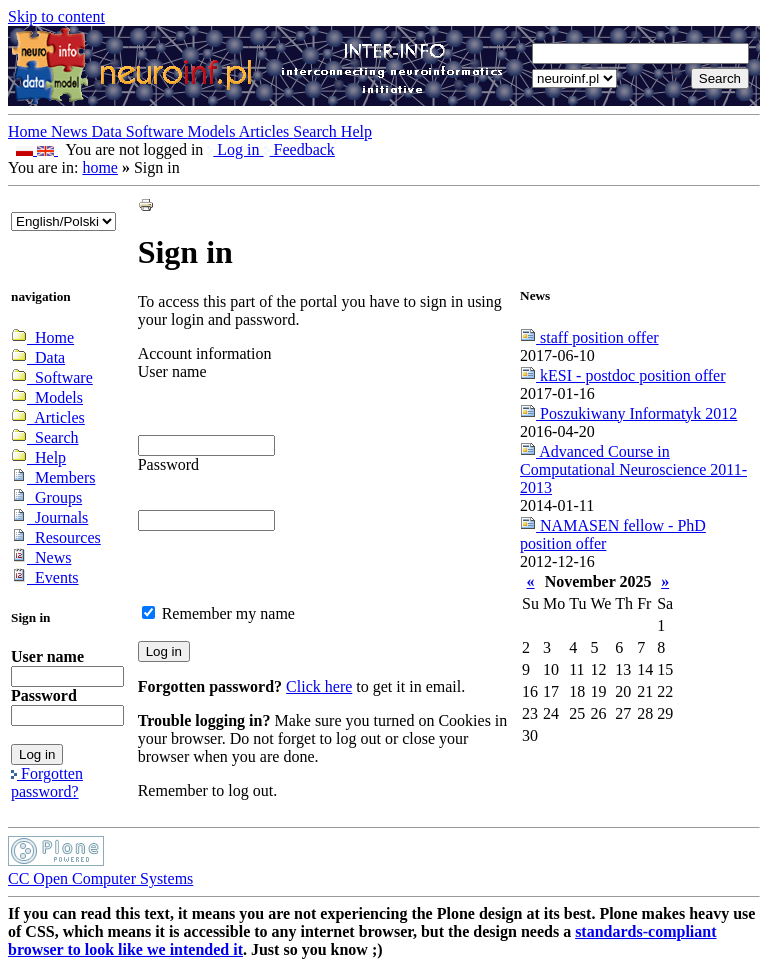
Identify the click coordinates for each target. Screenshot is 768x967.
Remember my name (228, 613)
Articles (266, 131)
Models (213, 131)
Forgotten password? (47, 782)
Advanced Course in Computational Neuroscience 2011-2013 (633, 469)
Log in (235, 149)
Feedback (299, 149)
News (71, 131)
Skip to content (56, 16)
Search (317, 131)
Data (109, 131)
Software (157, 131)
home (100, 167)
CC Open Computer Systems (100, 878)
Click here (319, 686)
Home (29, 131)
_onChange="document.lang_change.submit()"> (63, 221)
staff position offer (589, 337)
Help (356, 131)
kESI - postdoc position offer (622, 375)
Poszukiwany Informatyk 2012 (628, 413)
